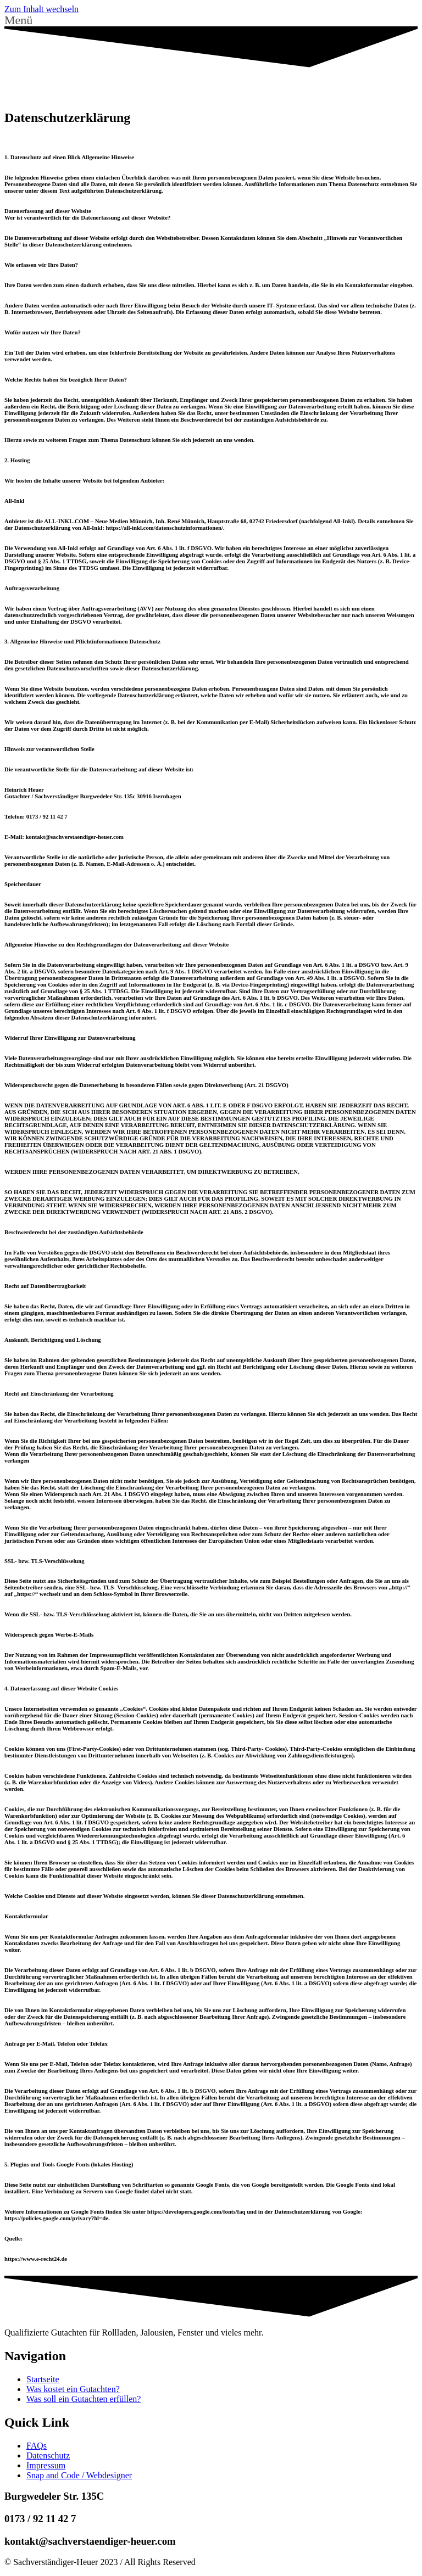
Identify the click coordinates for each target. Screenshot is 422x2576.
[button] (211, 20)
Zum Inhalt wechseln (41, 9)
